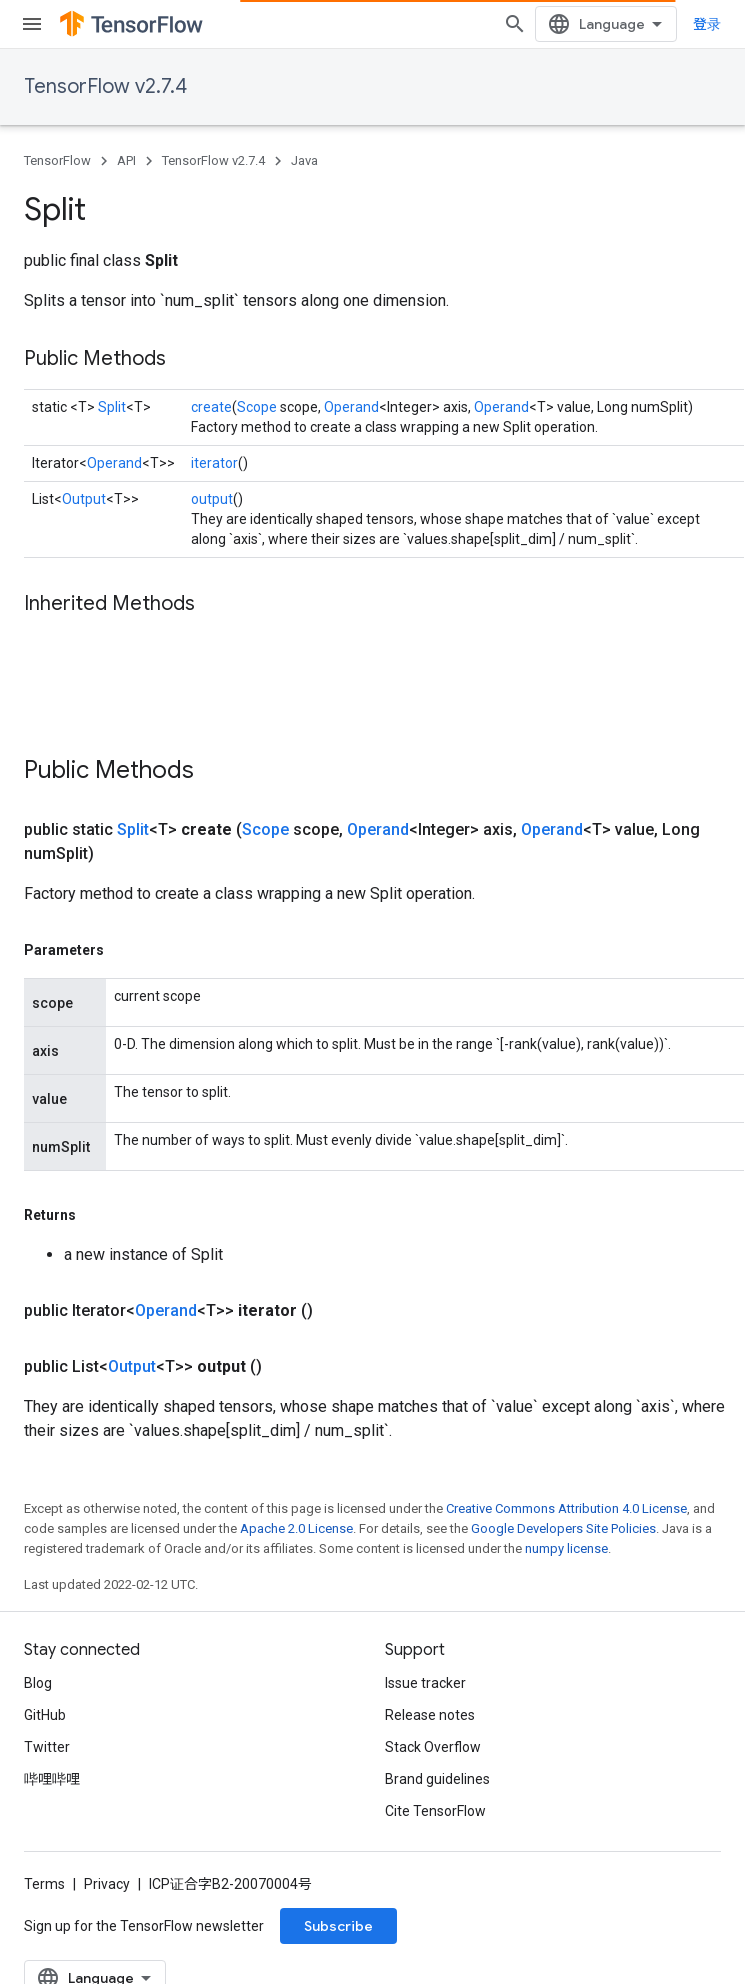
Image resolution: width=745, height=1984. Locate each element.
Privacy (107, 1884)
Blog (38, 1683)
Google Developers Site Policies (563, 1528)
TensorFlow (57, 160)
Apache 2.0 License (296, 1528)
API (126, 160)
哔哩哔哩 (52, 1779)
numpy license (566, 1548)
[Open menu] (32, 24)
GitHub (45, 1715)
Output (84, 499)
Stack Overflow (433, 1747)
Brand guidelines (437, 1779)
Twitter (47, 1747)
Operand (351, 407)
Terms (44, 1884)
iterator (214, 463)
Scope (257, 407)
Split (112, 407)
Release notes (430, 1715)
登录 (707, 24)
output (212, 499)
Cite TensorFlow (435, 1811)
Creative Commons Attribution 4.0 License (566, 1508)
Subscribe (338, 1926)
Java (304, 160)
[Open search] (515, 24)
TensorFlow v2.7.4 (105, 86)
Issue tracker (425, 1683)
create (211, 407)
